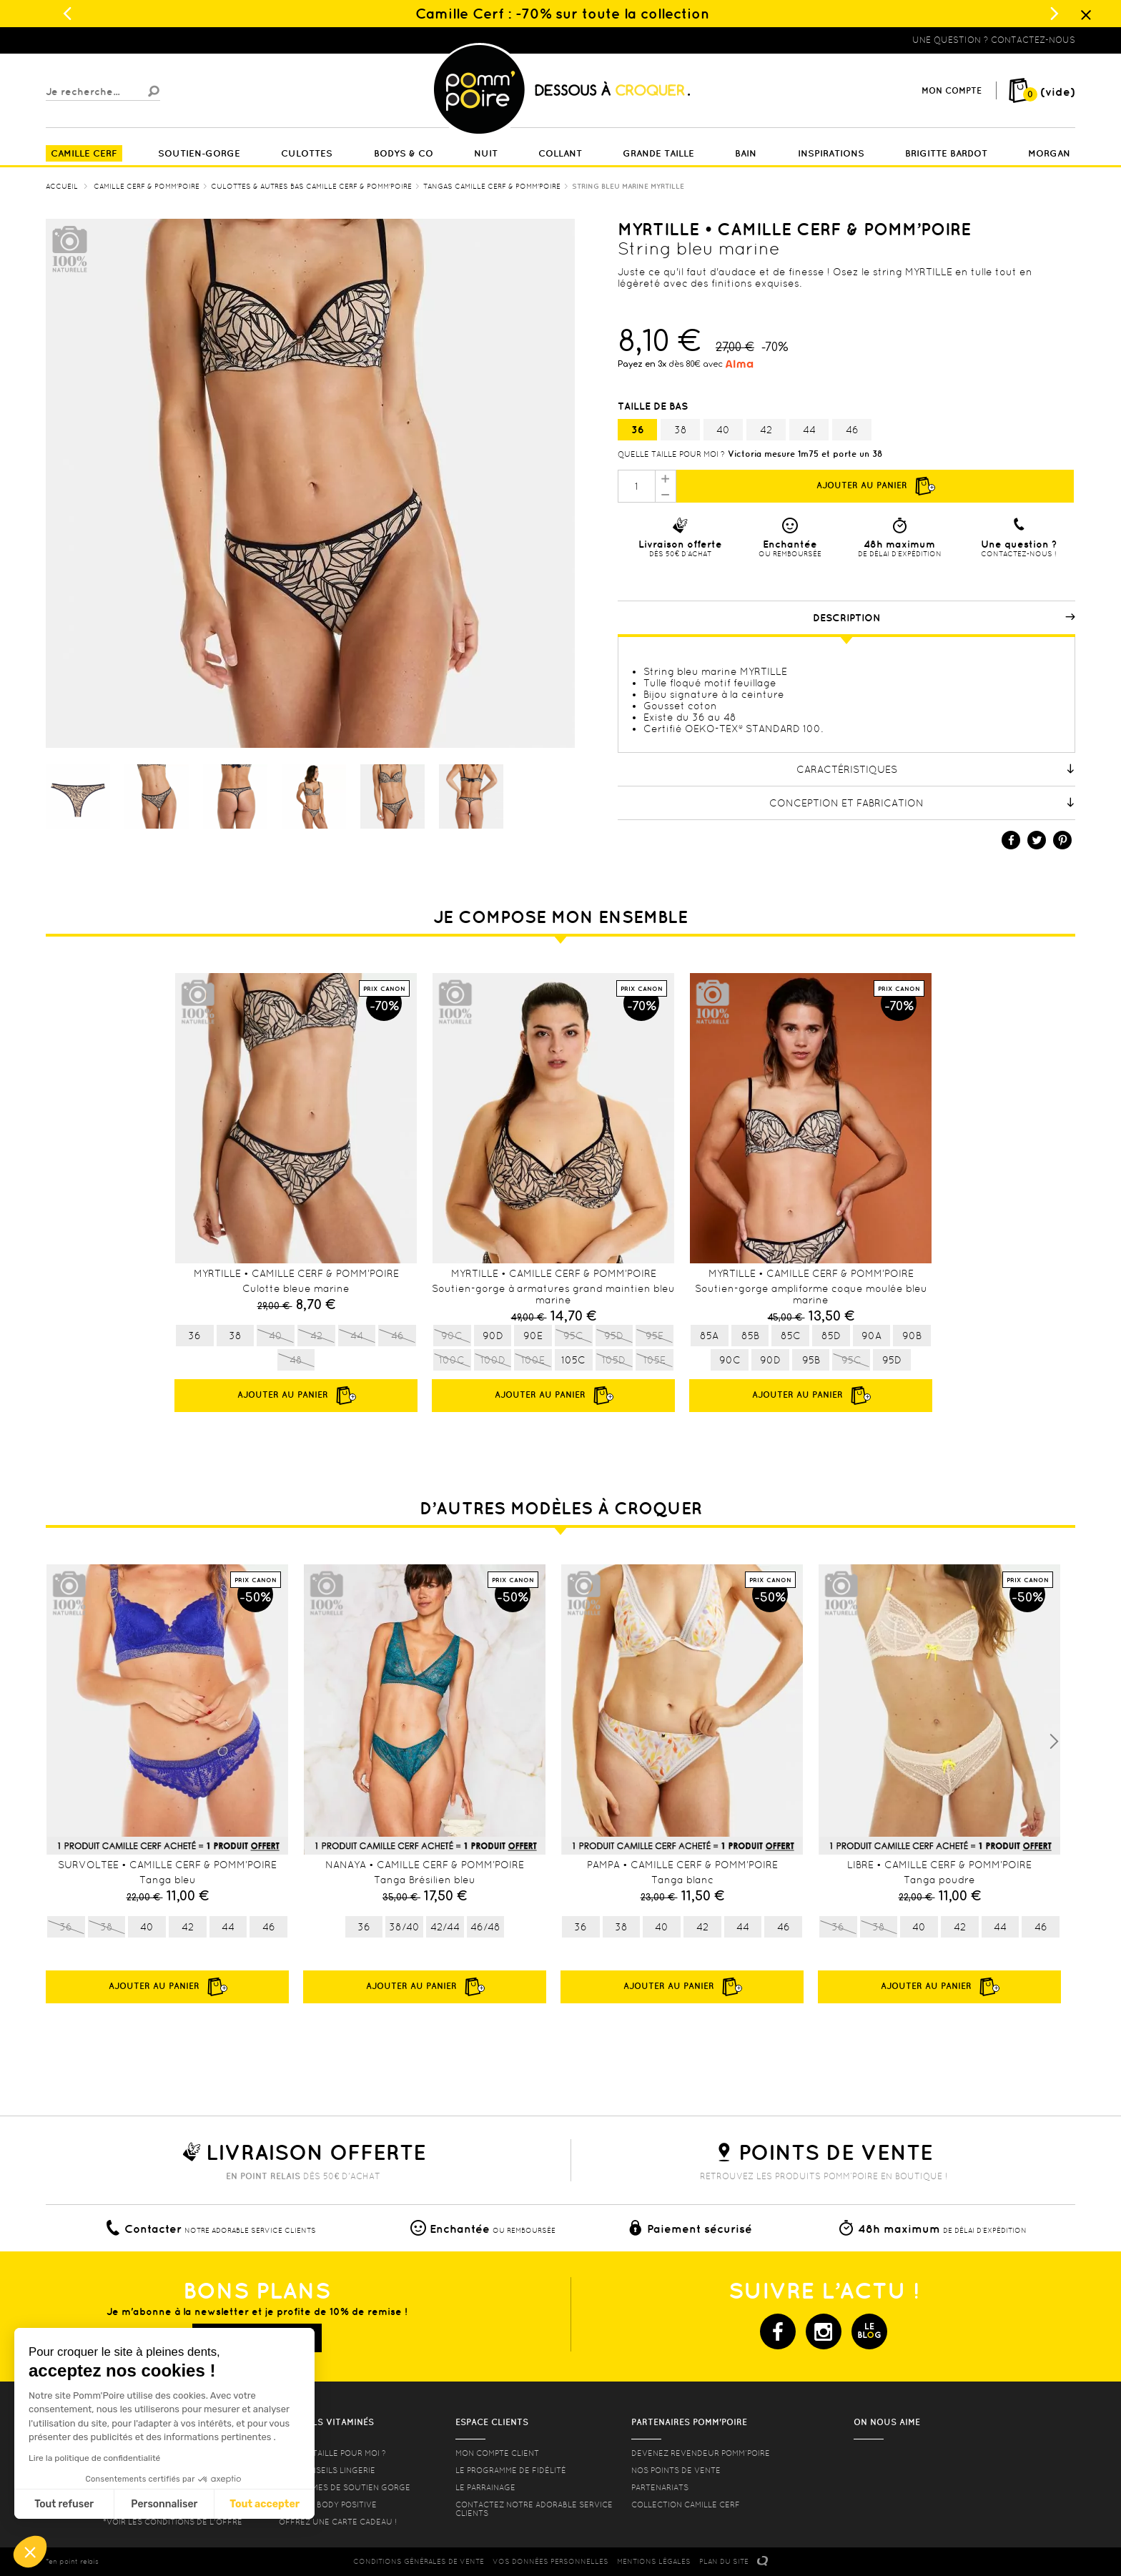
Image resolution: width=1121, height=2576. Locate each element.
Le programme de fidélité (510, 2470)
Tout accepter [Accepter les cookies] (264, 2504)
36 (637, 429)
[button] (30, 2552)
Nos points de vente (676, 2470)
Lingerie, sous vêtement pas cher (116, 40)
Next (1053, 1741)
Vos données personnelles (550, 2561)
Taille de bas (654, 406)
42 (766, 429)
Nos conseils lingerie (327, 2470)
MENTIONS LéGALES (654, 2561)
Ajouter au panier (875, 486)
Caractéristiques (936, 769)
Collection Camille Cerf (685, 2504)
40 (723, 429)
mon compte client (497, 2453)
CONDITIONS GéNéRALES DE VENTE (418, 2561)
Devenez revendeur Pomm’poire (700, 2453)
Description (944, 617)
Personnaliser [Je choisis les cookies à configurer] (164, 2504)
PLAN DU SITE (724, 2561)
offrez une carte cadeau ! (338, 2521)
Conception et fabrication (922, 803)
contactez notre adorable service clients (534, 2508)
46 (852, 429)
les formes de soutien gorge (344, 2487)
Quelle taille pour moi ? (671, 454)
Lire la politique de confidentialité (94, 2458)
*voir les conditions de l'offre (172, 2521)
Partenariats (659, 2487)
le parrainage (485, 2487)
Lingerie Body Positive (328, 2504)
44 (809, 429)
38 (680, 429)
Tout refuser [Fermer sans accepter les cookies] (64, 2504)
